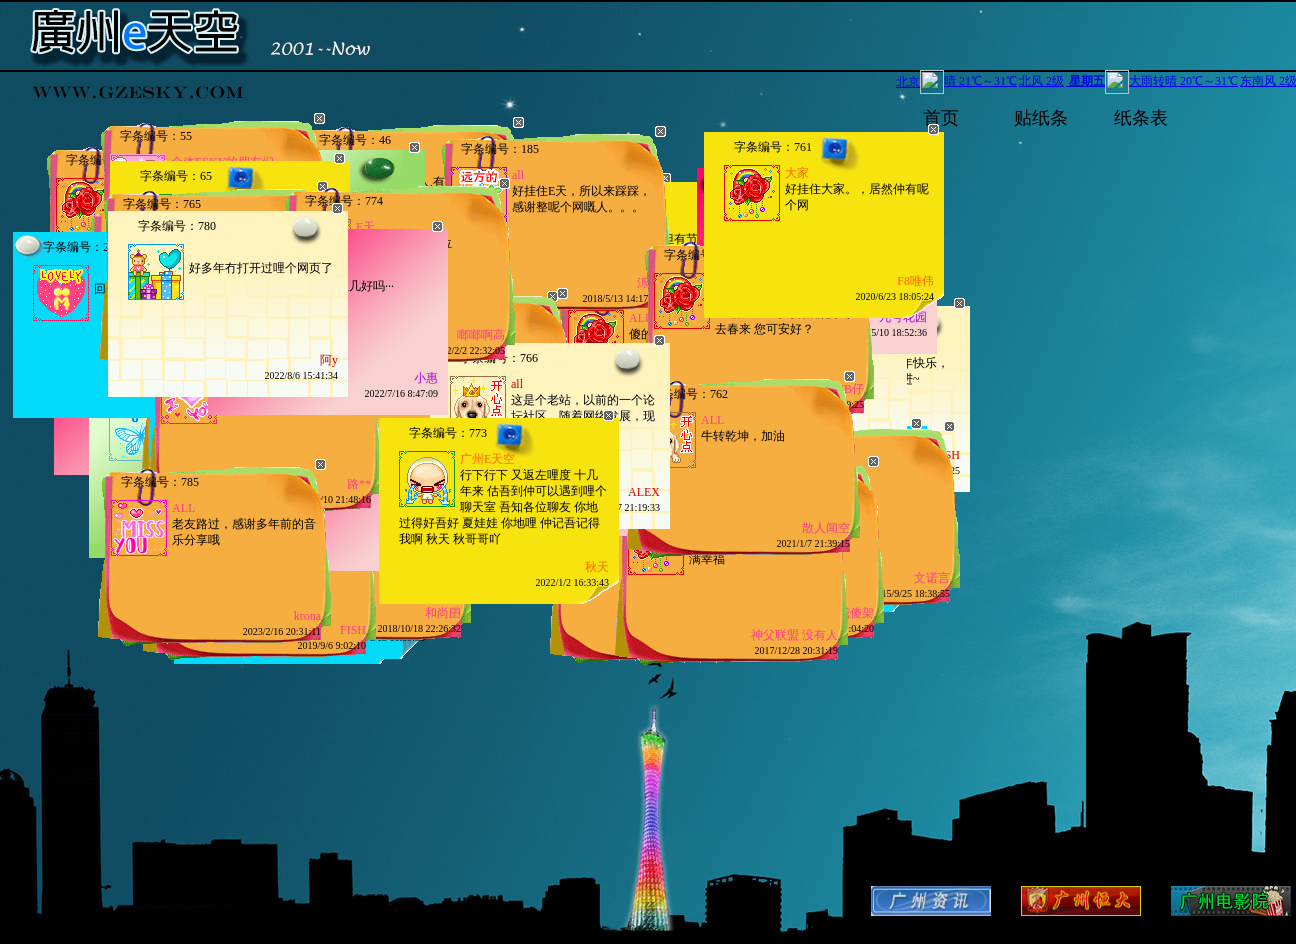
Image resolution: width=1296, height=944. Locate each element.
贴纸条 (1041, 117)
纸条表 (1141, 117)
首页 (941, 117)
